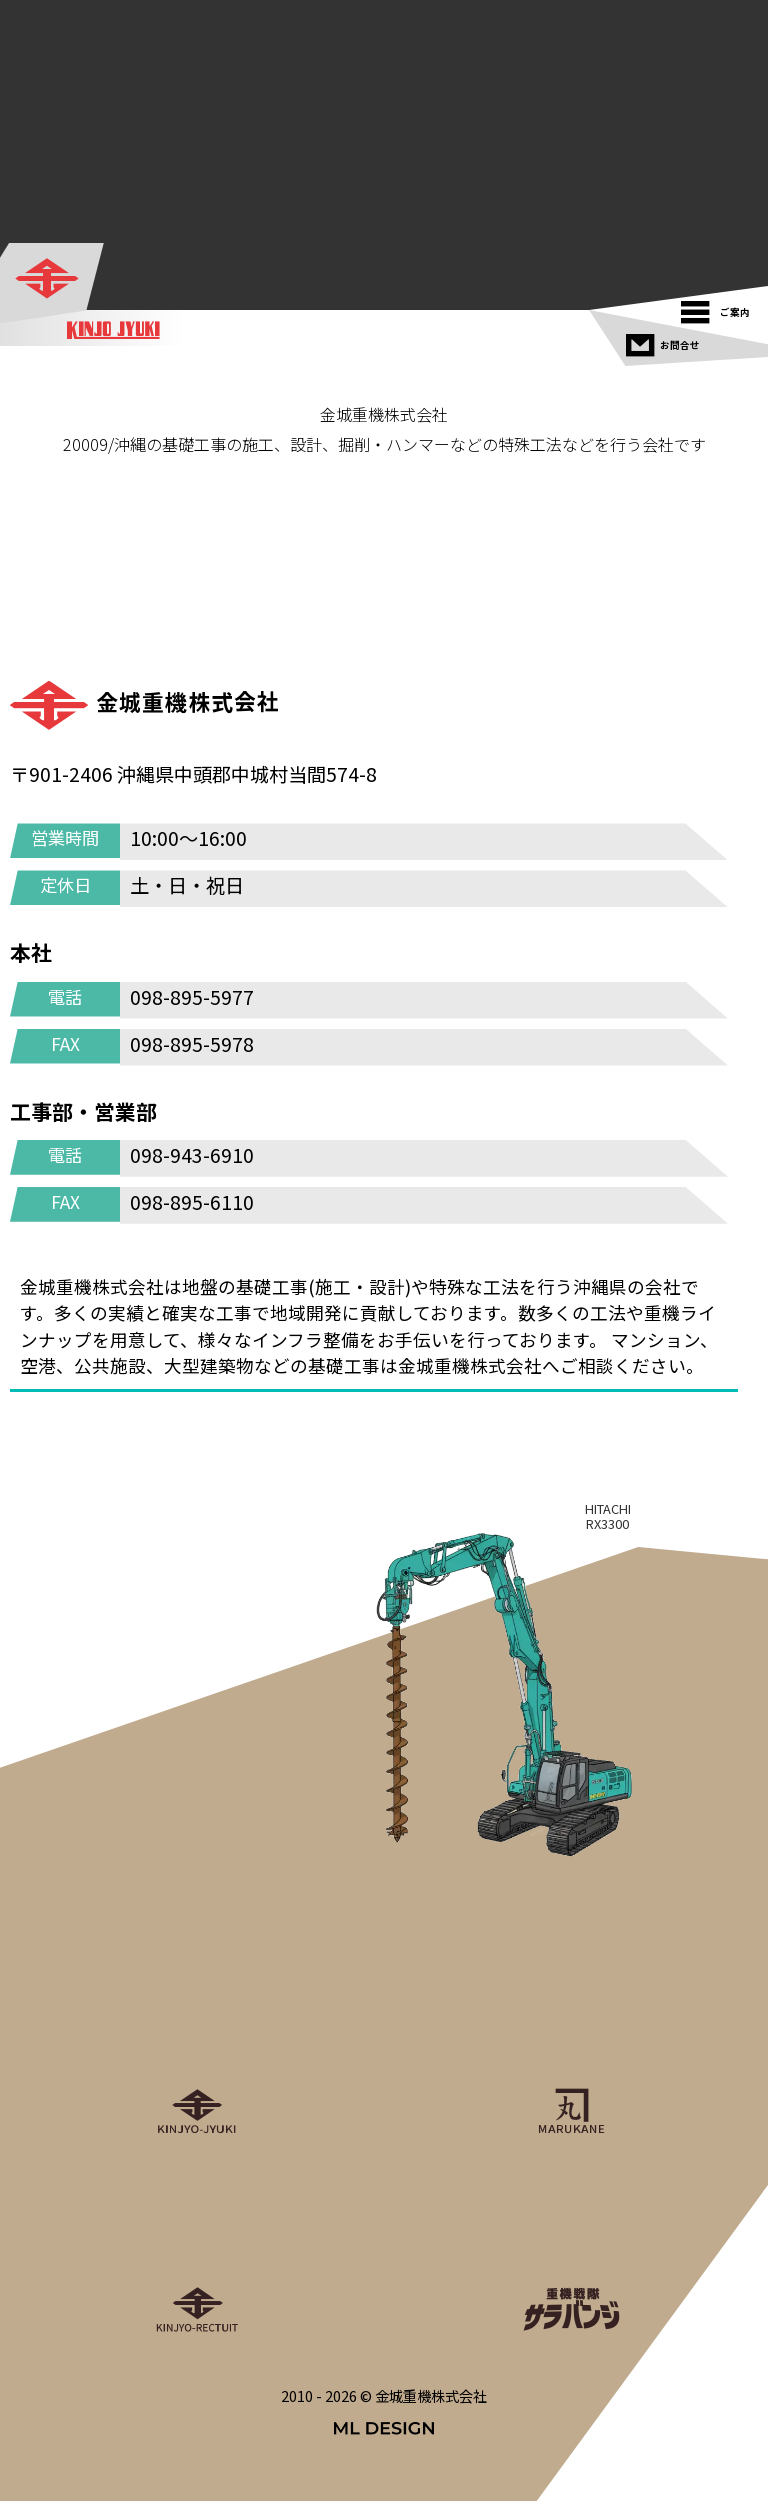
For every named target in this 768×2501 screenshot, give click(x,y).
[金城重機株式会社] (53, 280)
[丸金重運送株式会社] (571, 2049)
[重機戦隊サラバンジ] (571, 2247)
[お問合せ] (665, 340)
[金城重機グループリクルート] (197, 2247)
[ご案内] (720, 307)
